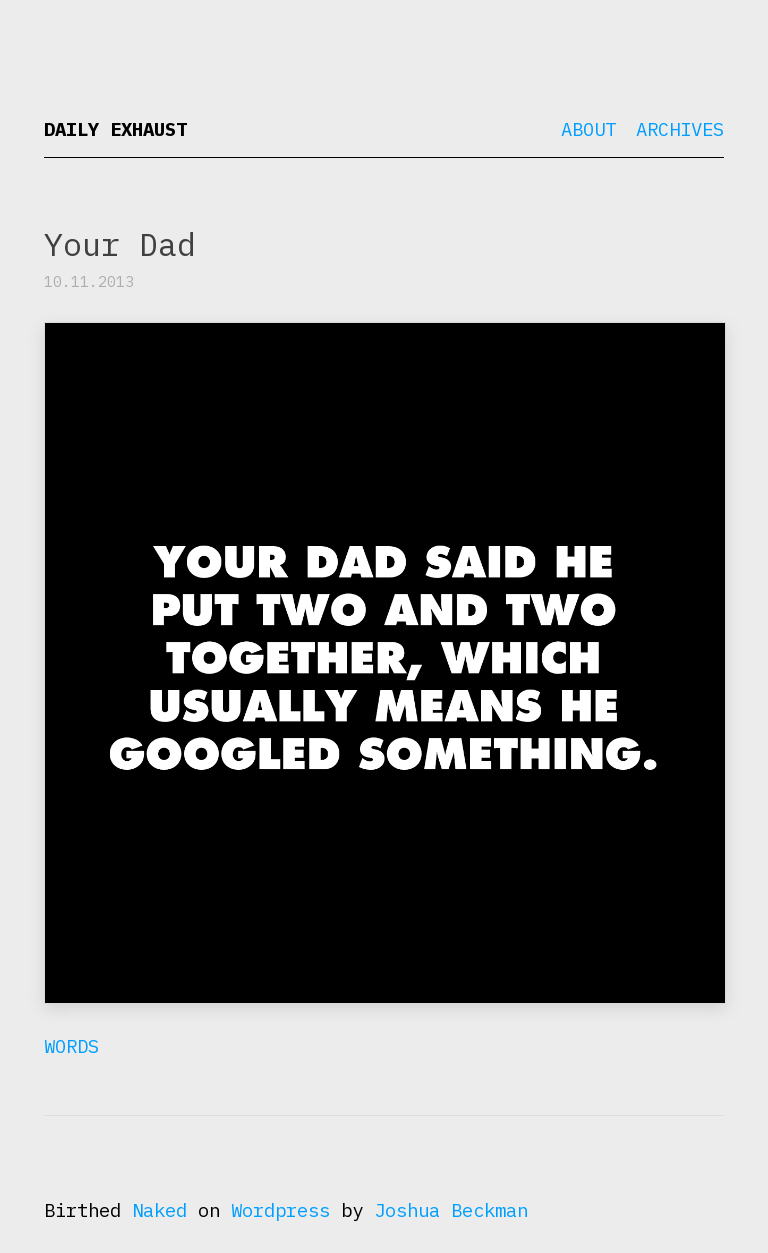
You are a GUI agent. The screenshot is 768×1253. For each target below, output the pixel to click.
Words (71, 1046)
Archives (680, 129)
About (588, 129)
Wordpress (280, 1210)
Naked (159, 1210)
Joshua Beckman (451, 1210)
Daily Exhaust (115, 129)
